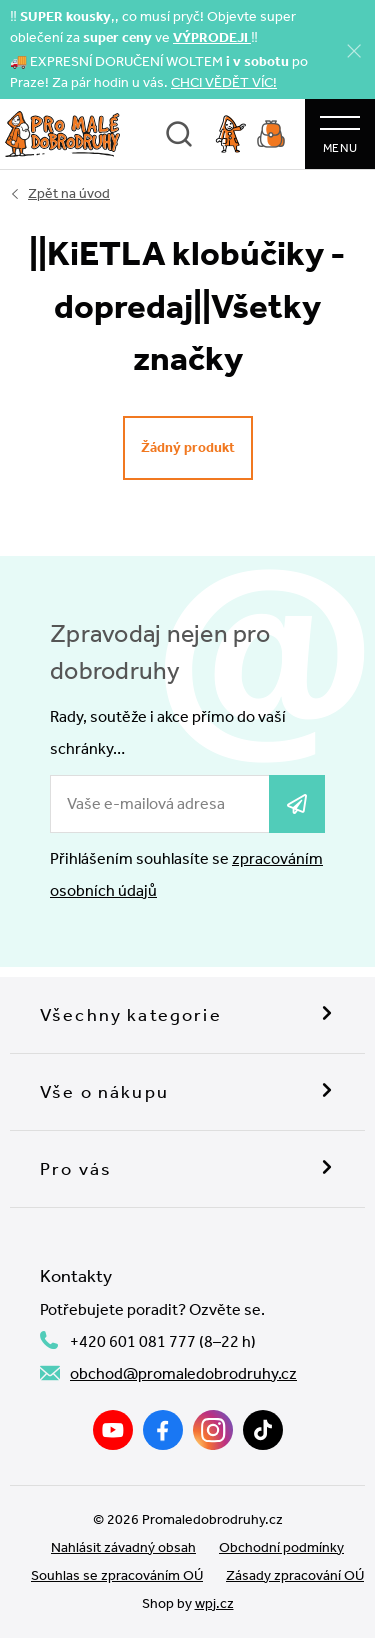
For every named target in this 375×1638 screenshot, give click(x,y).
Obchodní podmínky (281, 1547)
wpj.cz (214, 1603)
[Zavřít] (354, 50)
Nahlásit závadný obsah (123, 1547)
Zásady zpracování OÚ (295, 1575)
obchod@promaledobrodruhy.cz (183, 1373)
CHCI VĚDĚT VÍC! (224, 82)
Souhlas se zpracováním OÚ (117, 1575)
